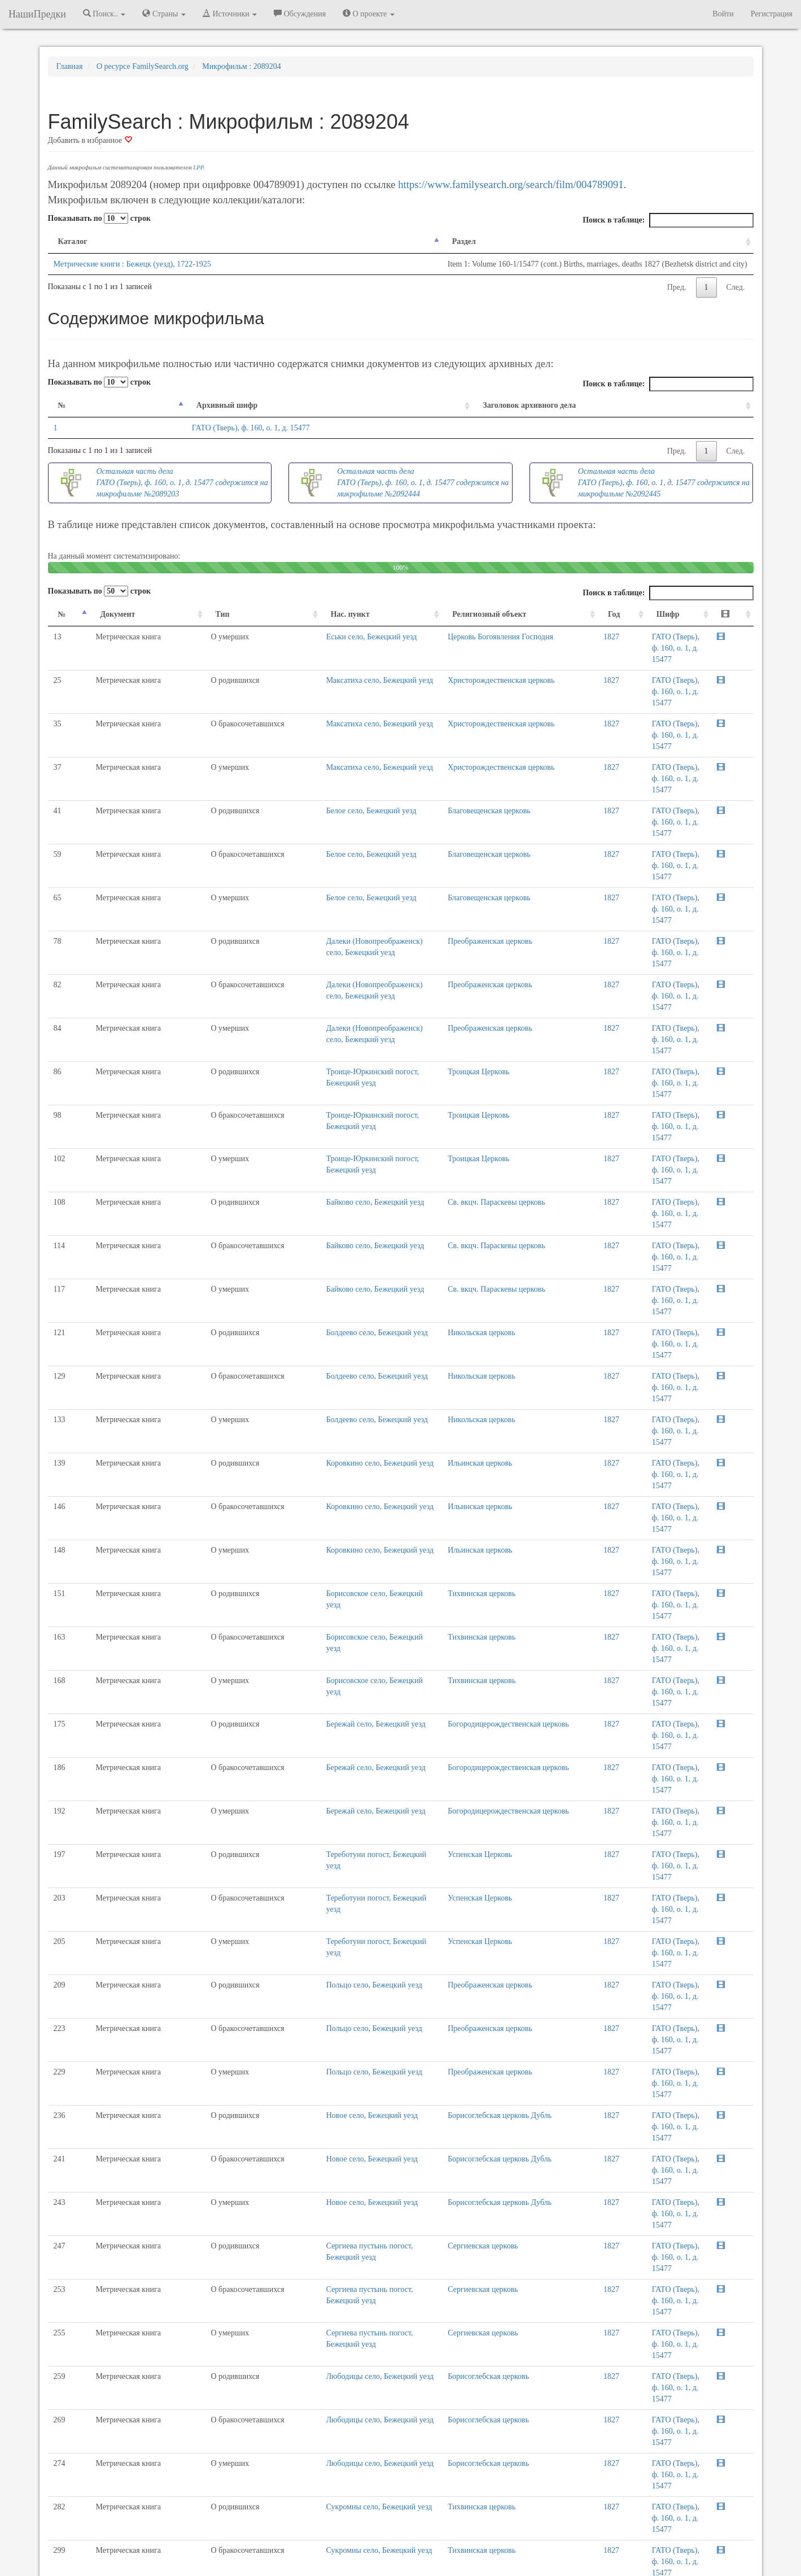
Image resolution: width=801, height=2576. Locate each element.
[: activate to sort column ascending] (739, 614)
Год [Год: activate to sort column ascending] (578, 614)
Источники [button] (230, 13)
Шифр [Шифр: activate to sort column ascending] (616, 614)
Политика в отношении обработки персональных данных (524, 2536)
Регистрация (772, 14)
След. (735, 287)
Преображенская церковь (399, 817)
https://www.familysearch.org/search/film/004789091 (510, 184)
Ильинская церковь (389, 1135)
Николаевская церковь (394, 1903)
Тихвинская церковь (391, 1232)
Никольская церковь (391, 1073)
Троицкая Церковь (388, 913)
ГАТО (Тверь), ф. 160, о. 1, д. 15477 (186, 428)
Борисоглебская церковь (398, 1710)
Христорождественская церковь (410, 657)
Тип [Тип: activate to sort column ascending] (170, 614)
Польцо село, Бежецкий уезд (292, 1488)
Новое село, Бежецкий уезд (289, 1550)
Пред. (676, 287)
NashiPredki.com (208, 2536)
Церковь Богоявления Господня (410, 637)
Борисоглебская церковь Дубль (409, 1550)
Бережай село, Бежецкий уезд (293, 1328)
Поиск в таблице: (668, 220)
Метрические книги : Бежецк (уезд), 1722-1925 (132, 264)
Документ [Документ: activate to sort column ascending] (103, 614)
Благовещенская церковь (398, 754)
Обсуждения (300, 13)
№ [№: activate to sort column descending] (62, 405)
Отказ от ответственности (379, 2536)
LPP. (198, 167)
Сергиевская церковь (392, 1613)
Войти (722, 14)
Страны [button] (164, 13)
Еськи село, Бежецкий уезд (289, 637)
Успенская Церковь (389, 1391)
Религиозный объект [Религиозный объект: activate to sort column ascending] (399, 614)
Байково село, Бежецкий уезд (293, 1010)
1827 (576, 637)
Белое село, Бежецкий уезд (289, 754)
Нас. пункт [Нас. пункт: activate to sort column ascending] (267, 614)
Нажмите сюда (350, 2089)
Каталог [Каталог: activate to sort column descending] (72, 241)
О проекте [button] (368, 13)
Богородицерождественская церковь (418, 1328)
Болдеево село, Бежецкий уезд (294, 1073)
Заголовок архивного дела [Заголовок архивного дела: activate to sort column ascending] (514, 405)
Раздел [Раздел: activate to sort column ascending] (318, 241)
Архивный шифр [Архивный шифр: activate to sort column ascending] (162, 405)
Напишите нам (266, 2536)
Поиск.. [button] (104, 13)
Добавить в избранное (90, 140)
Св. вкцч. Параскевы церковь (406, 1010)
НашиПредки (37, 14)
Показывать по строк (99, 218)
